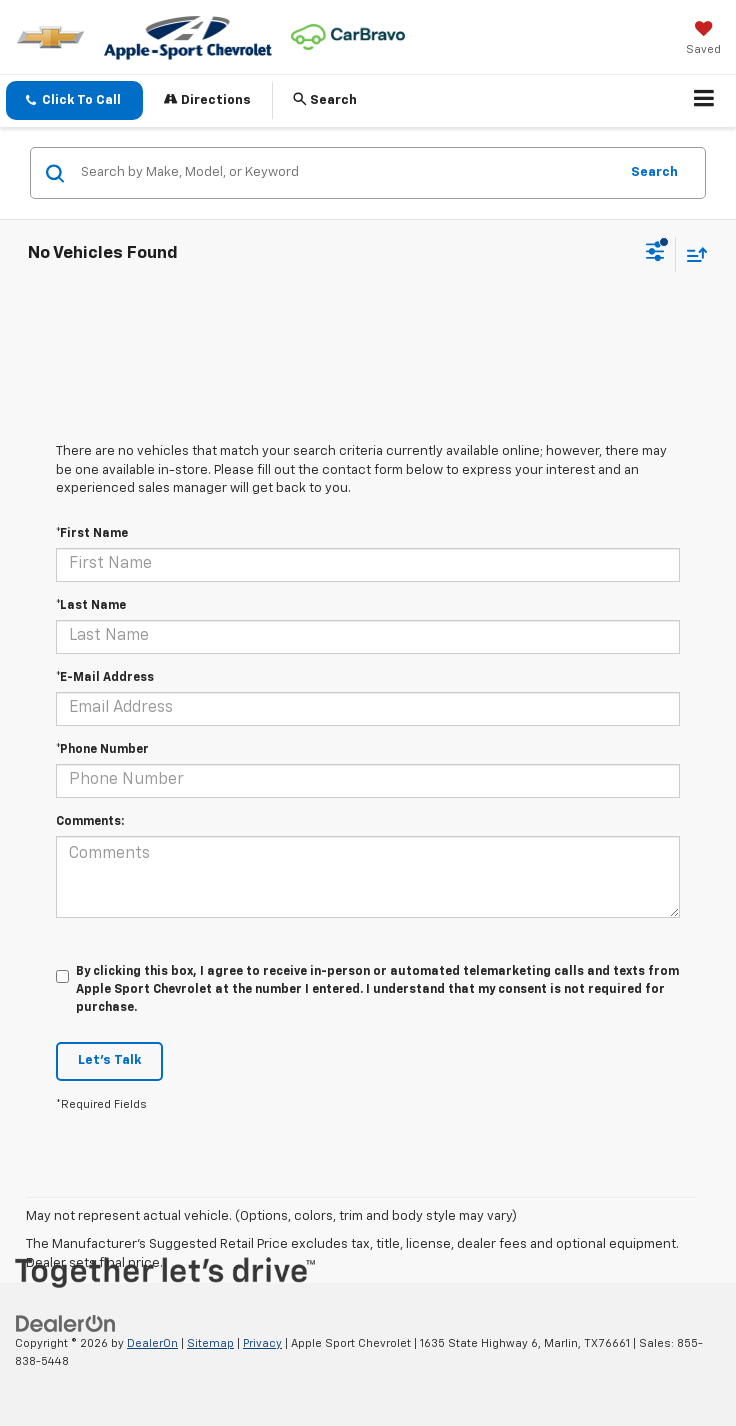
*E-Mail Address (105, 678)
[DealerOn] (66, 1323)
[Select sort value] (692, 254)
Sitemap (210, 1343)
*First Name (92, 534)
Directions (207, 99)
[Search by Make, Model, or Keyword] (346, 173)
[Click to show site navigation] (704, 101)
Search (654, 172)
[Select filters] (655, 254)
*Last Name (91, 606)
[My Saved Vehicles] (703, 40)
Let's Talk (109, 1060)
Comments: (90, 822)
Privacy (262, 1343)
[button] (74, 100)
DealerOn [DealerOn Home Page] (152, 1343)
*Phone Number (102, 750)
